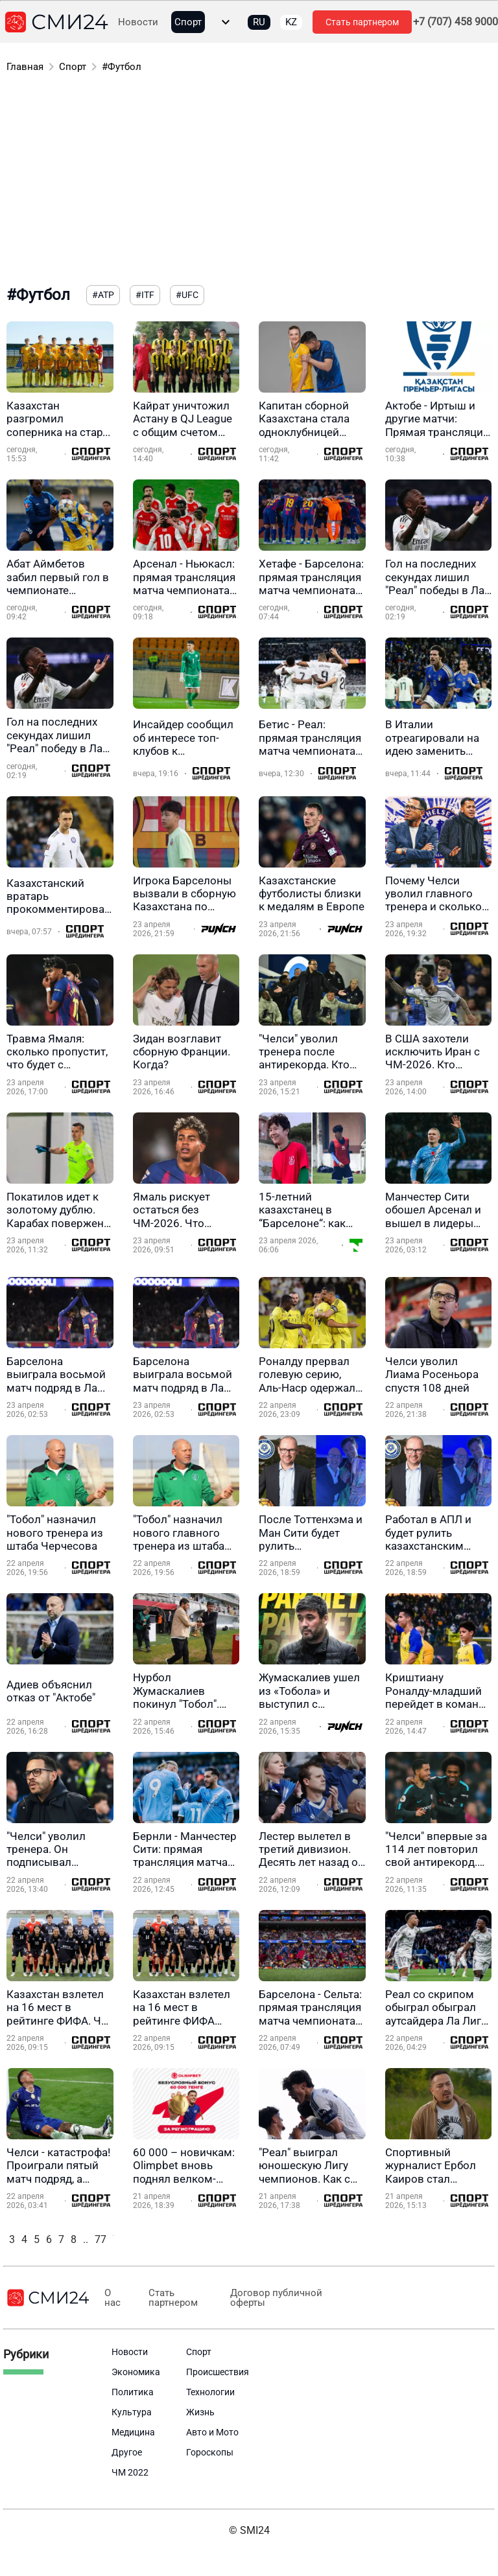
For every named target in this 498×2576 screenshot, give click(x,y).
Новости (138, 22)
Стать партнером (362, 22)
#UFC (187, 295)
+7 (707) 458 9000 (455, 22)
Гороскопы (209, 2452)
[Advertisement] (249, 181)
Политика (133, 2392)
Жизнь (200, 2412)
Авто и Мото (212, 2432)
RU (259, 22)
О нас (110, 2298)
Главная (24, 67)
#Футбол (121, 67)
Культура (132, 2412)
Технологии (210, 2392)
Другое (127, 2452)
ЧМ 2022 (130, 2472)
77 (100, 2239)
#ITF (145, 295)
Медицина (133, 2432)
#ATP (103, 295)
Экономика (136, 2372)
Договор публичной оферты (265, 2298)
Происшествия (217, 2372)
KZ (291, 22)
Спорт (188, 22)
